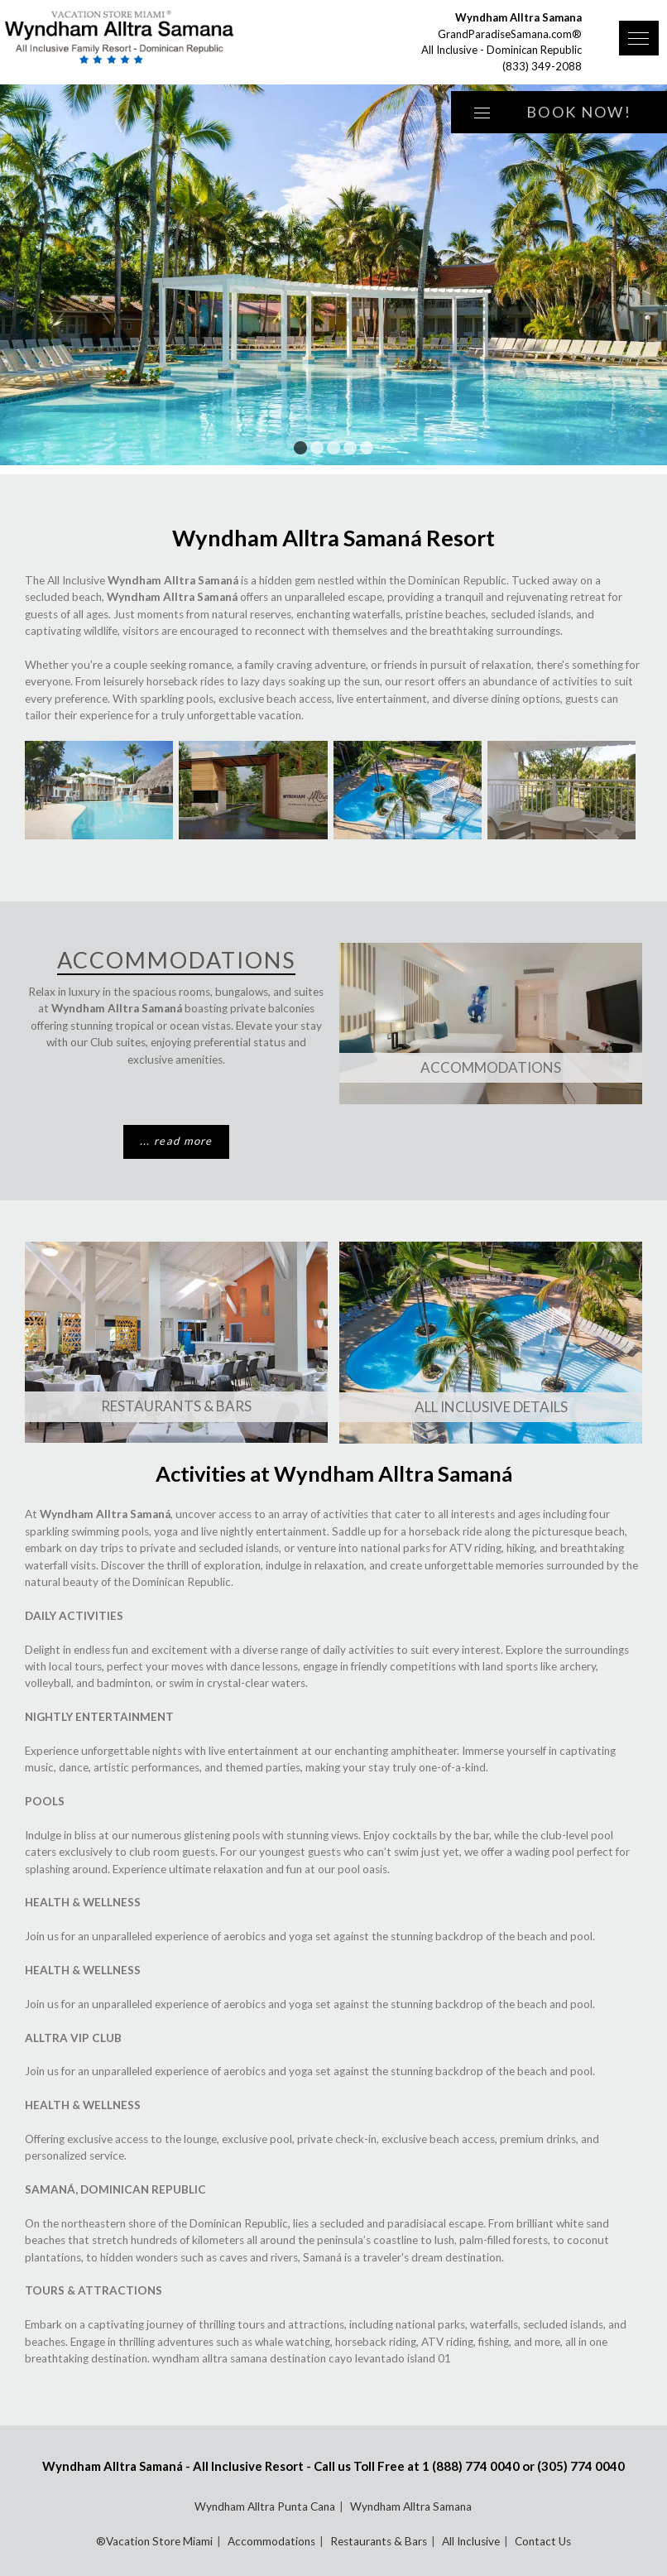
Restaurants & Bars (176, 1406)
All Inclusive (471, 2541)
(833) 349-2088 (542, 66)
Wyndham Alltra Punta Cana (264, 2506)
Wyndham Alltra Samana (411, 2506)
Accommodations (490, 1067)
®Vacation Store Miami (154, 2541)
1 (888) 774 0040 (471, 2465)
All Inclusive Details (491, 1406)
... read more (176, 1140)
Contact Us (543, 2541)
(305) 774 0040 (581, 2465)
